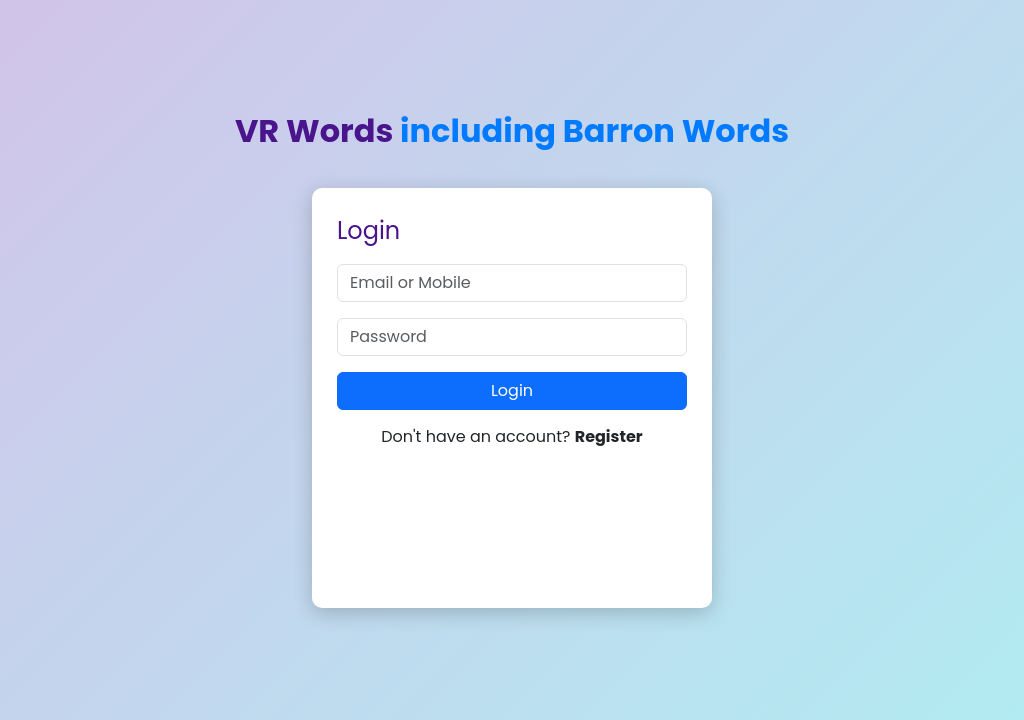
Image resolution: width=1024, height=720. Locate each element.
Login (512, 390)
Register (609, 436)
